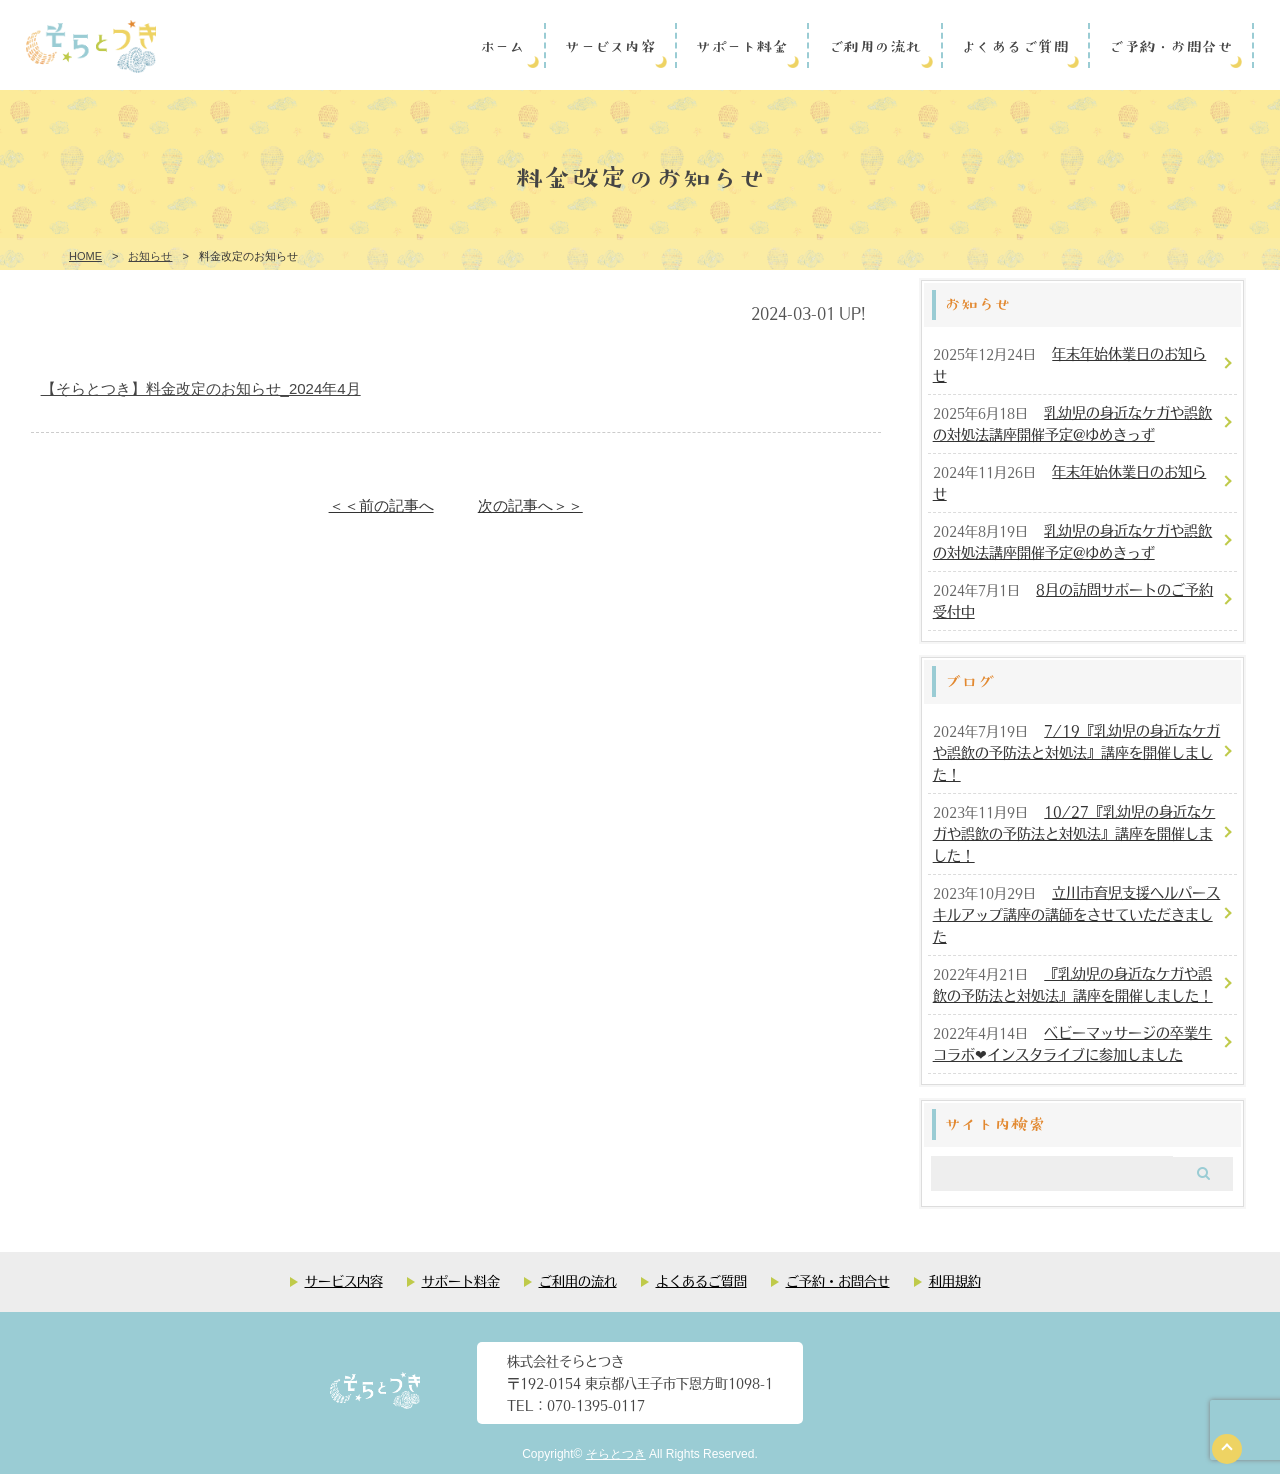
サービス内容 (609, 45)
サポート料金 (741, 45)
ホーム (502, 45)
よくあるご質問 (1015, 45)
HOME (85, 256)
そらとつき (616, 1454)
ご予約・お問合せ (1170, 45)
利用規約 (955, 1280)
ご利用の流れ (874, 45)
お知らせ (150, 256)
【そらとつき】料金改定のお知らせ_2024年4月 (201, 388)
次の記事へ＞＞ (530, 505)
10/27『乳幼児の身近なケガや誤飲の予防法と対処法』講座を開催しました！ (1074, 833)
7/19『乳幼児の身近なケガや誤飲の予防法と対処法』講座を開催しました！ (1077, 752)
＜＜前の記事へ (381, 505)
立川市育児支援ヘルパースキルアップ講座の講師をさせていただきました (1077, 914)
